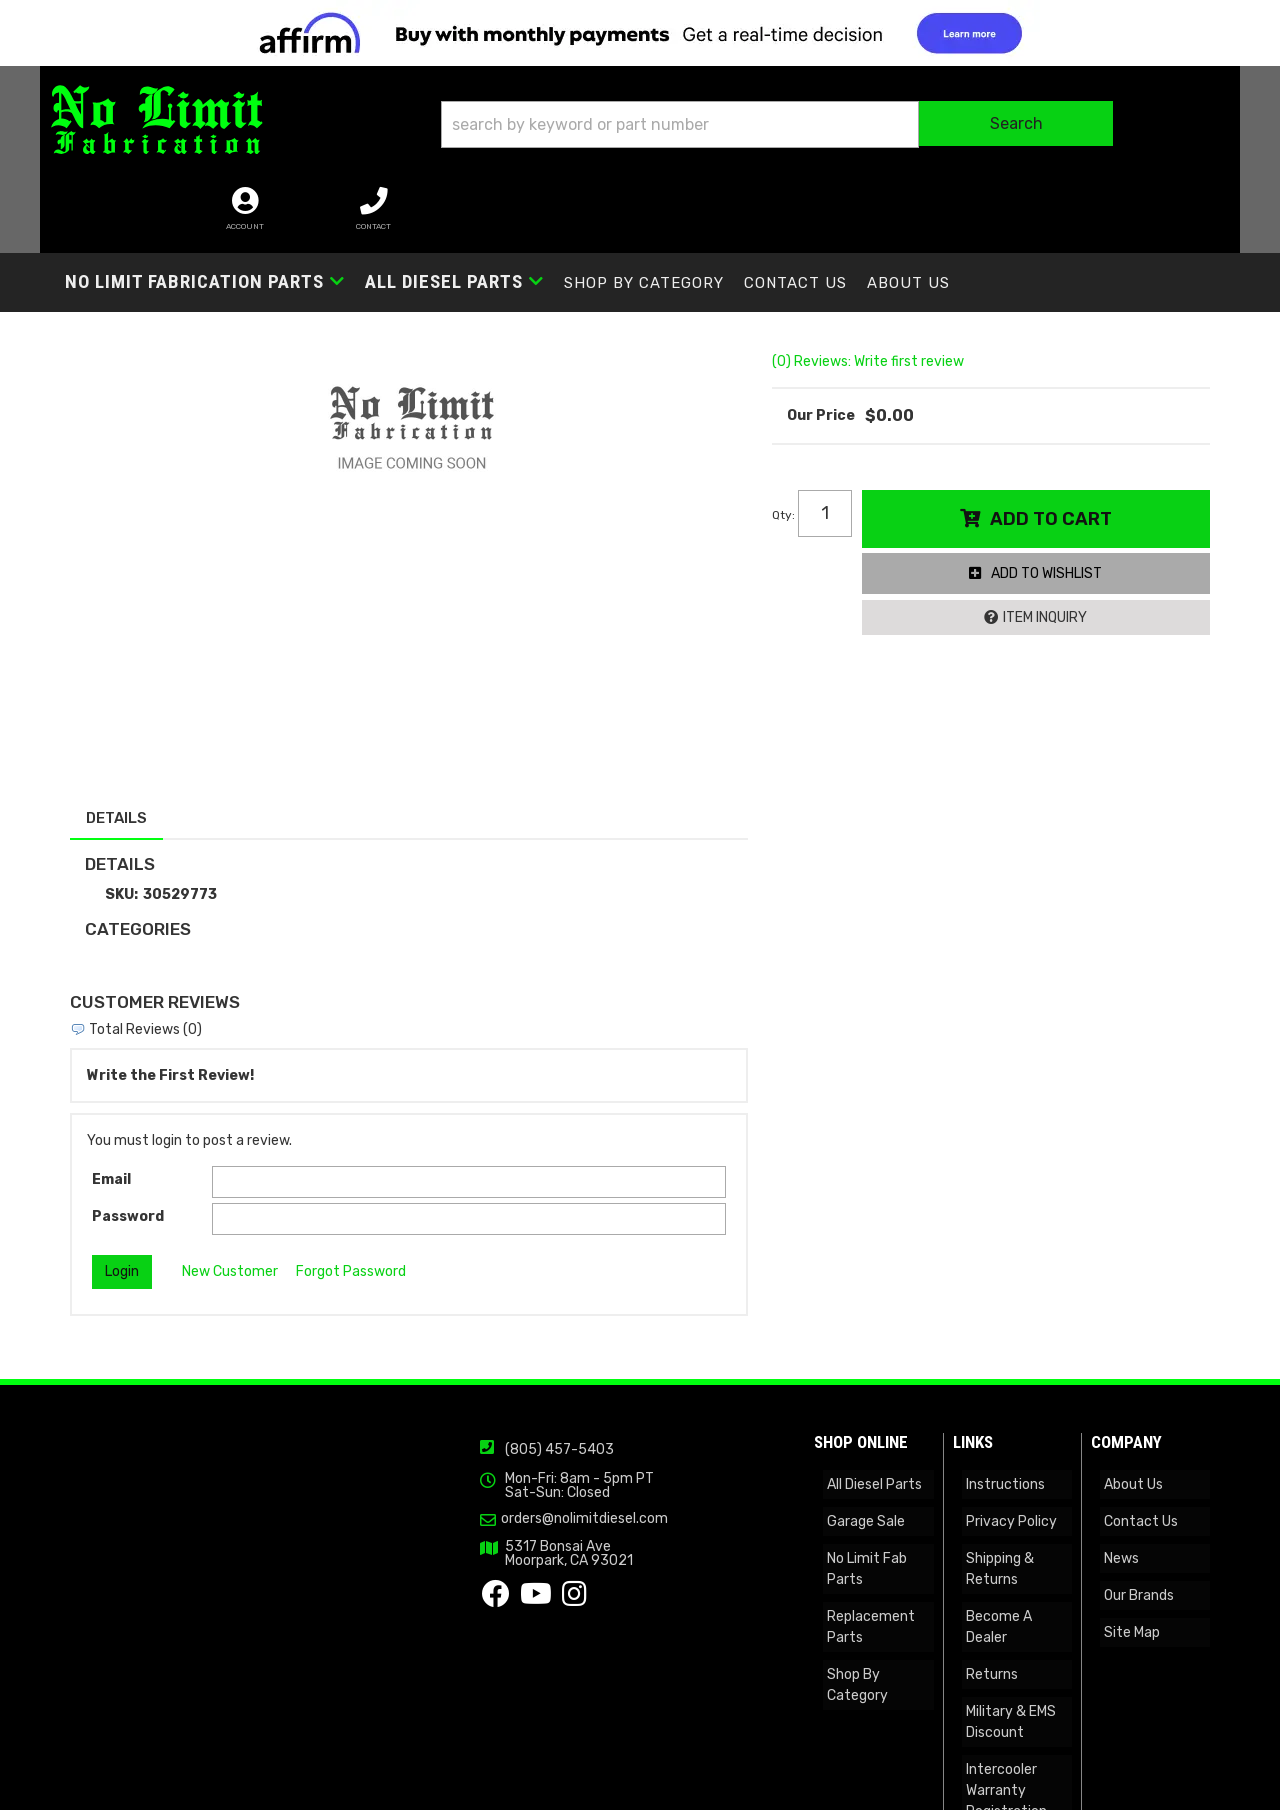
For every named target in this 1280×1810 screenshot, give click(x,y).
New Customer (230, 1233)
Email (111, 1141)
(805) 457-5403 (274, 1423)
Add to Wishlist (1053, 523)
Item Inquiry (1052, 567)
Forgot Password (351, 1233)
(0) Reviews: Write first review (880, 310)
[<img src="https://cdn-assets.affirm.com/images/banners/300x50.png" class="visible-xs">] (640, 33)
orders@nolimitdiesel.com (299, 1489)
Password (128, 1177)
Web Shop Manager (835, 1787)
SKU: (121, 855)
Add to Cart (1057, 468)
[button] (653, 131)
